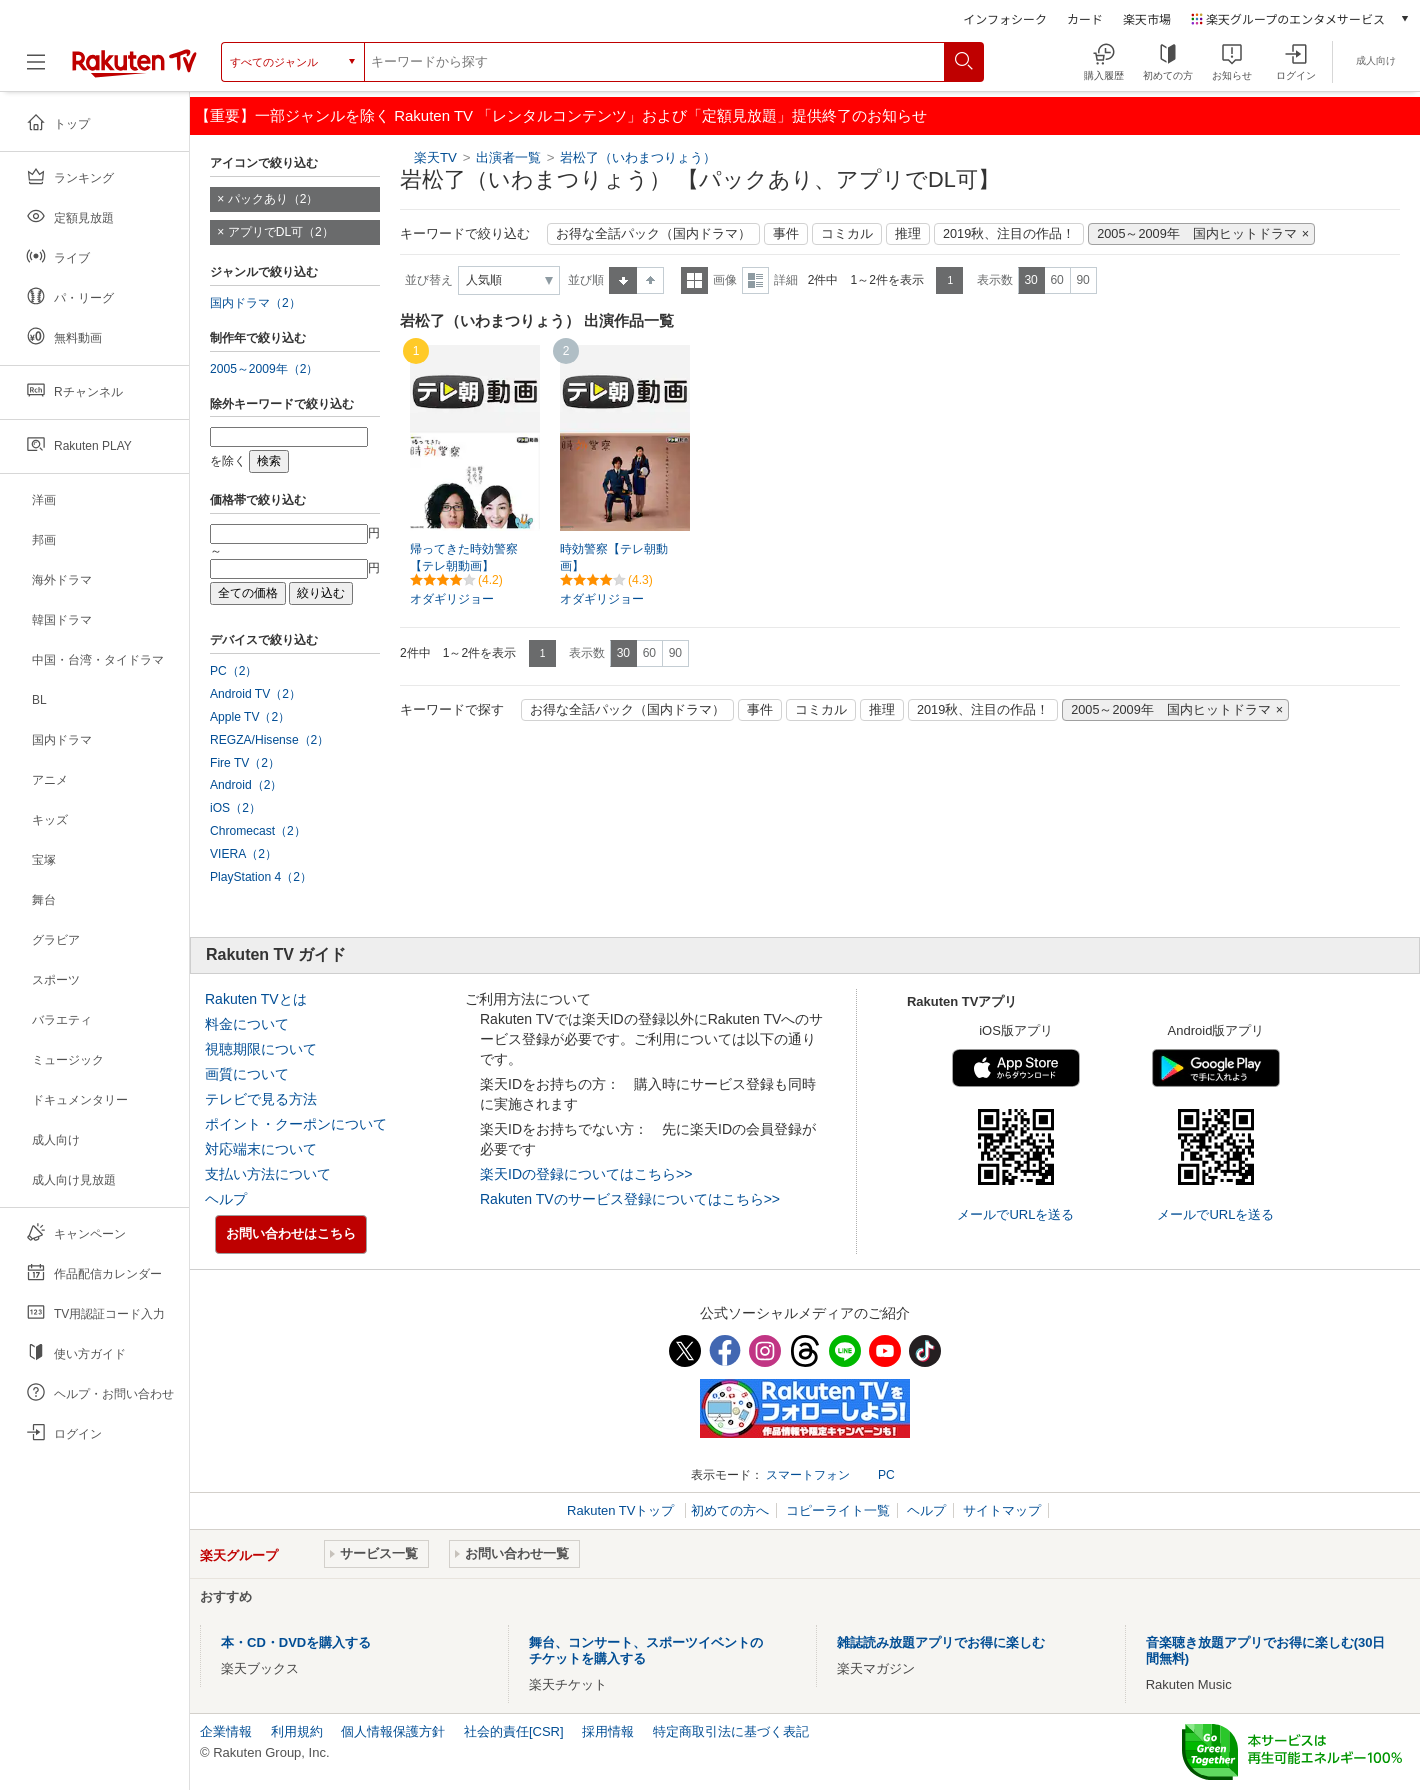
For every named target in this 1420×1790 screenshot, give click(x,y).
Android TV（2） (255, 694)
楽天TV (435, 157)
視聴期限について (261, 1049)
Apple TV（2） (250, 717)
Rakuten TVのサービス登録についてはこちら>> (630, 1199)
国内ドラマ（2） (255, 303)
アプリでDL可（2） (281, 232)
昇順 (623, 280)
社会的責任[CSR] (514, 1731)
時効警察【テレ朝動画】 (614, 557)
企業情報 (226, 1731)
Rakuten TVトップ (622, 1510)
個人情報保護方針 (393, 1731)
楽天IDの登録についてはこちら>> (586, 1174)
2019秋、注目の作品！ (1009, 234)
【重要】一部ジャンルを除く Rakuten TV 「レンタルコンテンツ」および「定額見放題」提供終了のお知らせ (561, 115)
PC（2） (234, 671)
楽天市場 (1147, 18)
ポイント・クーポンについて (296, 1124)
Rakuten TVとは (256, 999)
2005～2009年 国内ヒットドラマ (1196, 234)
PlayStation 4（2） (261, 877)
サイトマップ (1002, 1510)
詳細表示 (755, 280)
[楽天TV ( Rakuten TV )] (134, 69)
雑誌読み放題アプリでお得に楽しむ (941, 1642)
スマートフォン (808, 1475)
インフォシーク (1005, 18)
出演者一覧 (508, 157)
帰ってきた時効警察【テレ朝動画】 (464, 557)
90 (1082, 280)
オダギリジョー (452, 599)
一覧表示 (694, 280)
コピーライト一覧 (838, 1510)
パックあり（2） (273, 199)
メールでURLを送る (1015, 1214)
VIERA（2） (243, 854)
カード (1085, 18)
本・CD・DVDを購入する (296, 1642)
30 (1030, 280)
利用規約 (297, 1731)
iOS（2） (235, 808)
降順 (650, 280)
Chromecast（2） (258, 831)
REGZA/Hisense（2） (269, 740)
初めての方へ (730, 1510)
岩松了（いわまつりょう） (638, 157)
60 (1056, 280)
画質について (247, 1074)
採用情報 (608, 1731)
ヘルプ (226, 1199)
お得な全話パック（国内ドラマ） (653, 234)
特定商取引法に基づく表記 (731, 1731)
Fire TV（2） (245, 763)
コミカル (847, 234)
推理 (908, 234)
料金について (247, 1024)
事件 (786, 234)
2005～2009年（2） (264, 369)
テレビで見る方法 (261, 1099)
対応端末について (261, 1149)
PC (886, 1475)
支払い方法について (268, 1174)
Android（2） (246, 785)
